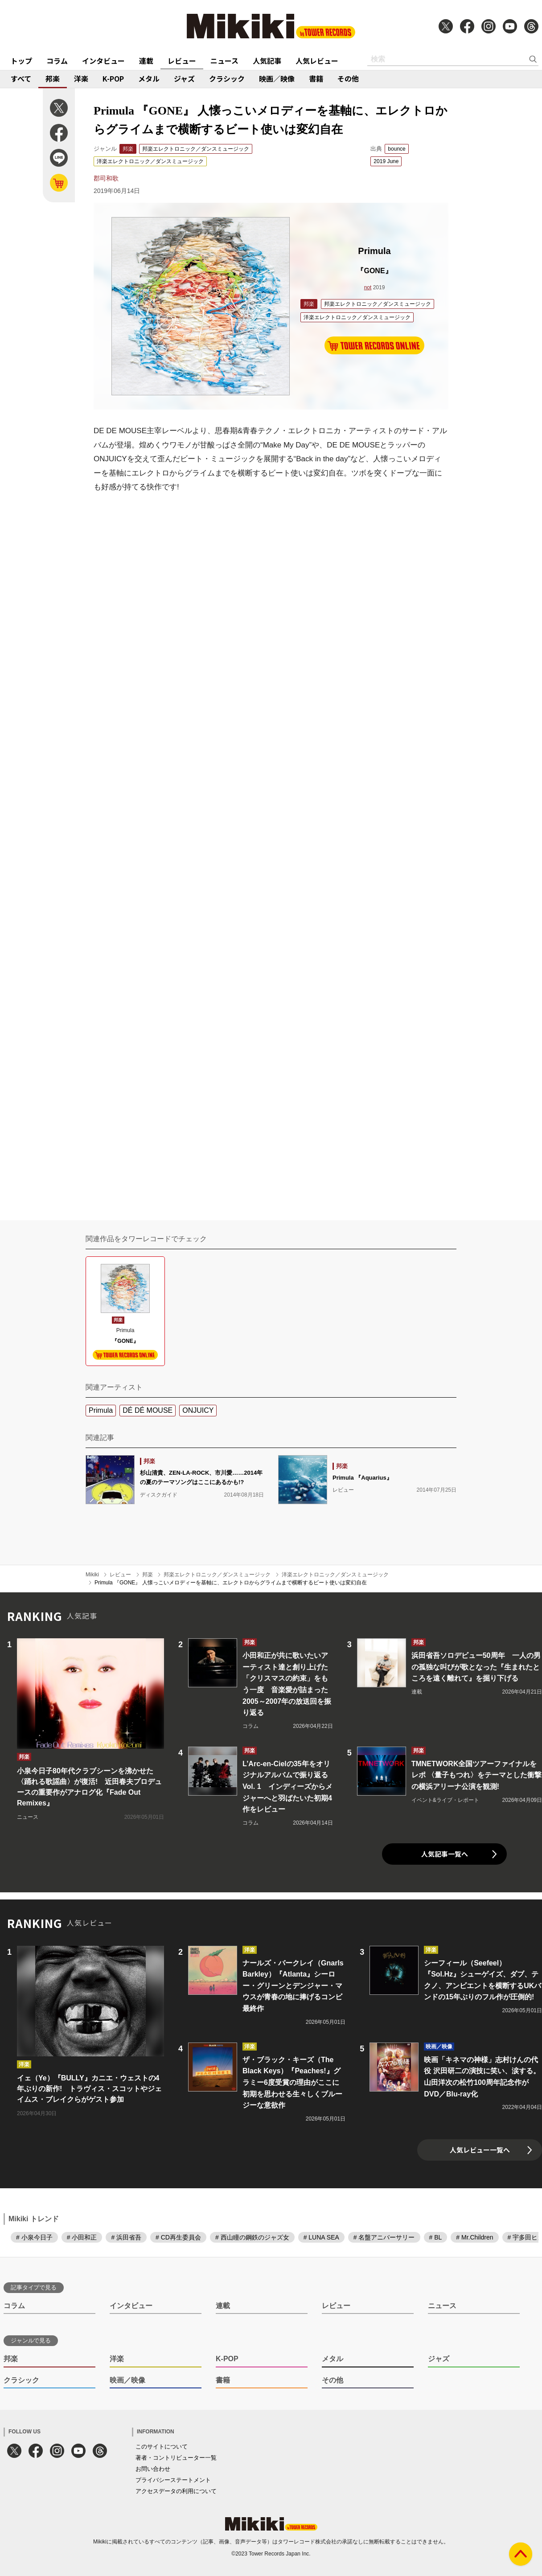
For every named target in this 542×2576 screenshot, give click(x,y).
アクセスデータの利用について (176, 2491)
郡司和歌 (106, 178)
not (368, 287)
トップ (21, 60)
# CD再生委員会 (178, 2237)
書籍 (316, 78)
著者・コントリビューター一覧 (176, 2458)
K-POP (113, 78)
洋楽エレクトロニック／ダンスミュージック (150, 161)
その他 (348, 78)
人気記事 (267, 60)
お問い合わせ (153, 2469)
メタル (149, 78)
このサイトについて (162, 2446)
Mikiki (92, 1574)
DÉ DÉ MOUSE (147, 1410)
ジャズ (184, 78)
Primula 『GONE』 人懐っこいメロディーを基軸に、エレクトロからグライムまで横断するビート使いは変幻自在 (230, 1582)
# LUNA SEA (321, 2237)
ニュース (224, 60)
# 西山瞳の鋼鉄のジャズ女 (252, 2237)
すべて (21, 78)
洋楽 (81, 78)
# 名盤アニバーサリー (384, 2237)
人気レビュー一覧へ (480, 2149)
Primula (101, 1410)
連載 (146, 60)
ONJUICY (198, 1410)
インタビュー (103, 60)
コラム (57, 60)
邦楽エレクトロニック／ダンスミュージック (195, 149)
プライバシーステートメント (173, 2480)
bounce (396, 149)
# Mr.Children (474, 2237)
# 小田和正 (82, 2237)
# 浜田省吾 (126, 2237)
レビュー (182, 60)
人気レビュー (317, 60)
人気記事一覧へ (444, 1853)
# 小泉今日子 (34, 2237)
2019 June (386, 161)
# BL (435, 2237)
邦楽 (52, 78)
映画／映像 (277, 78)
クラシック (227, 78)
